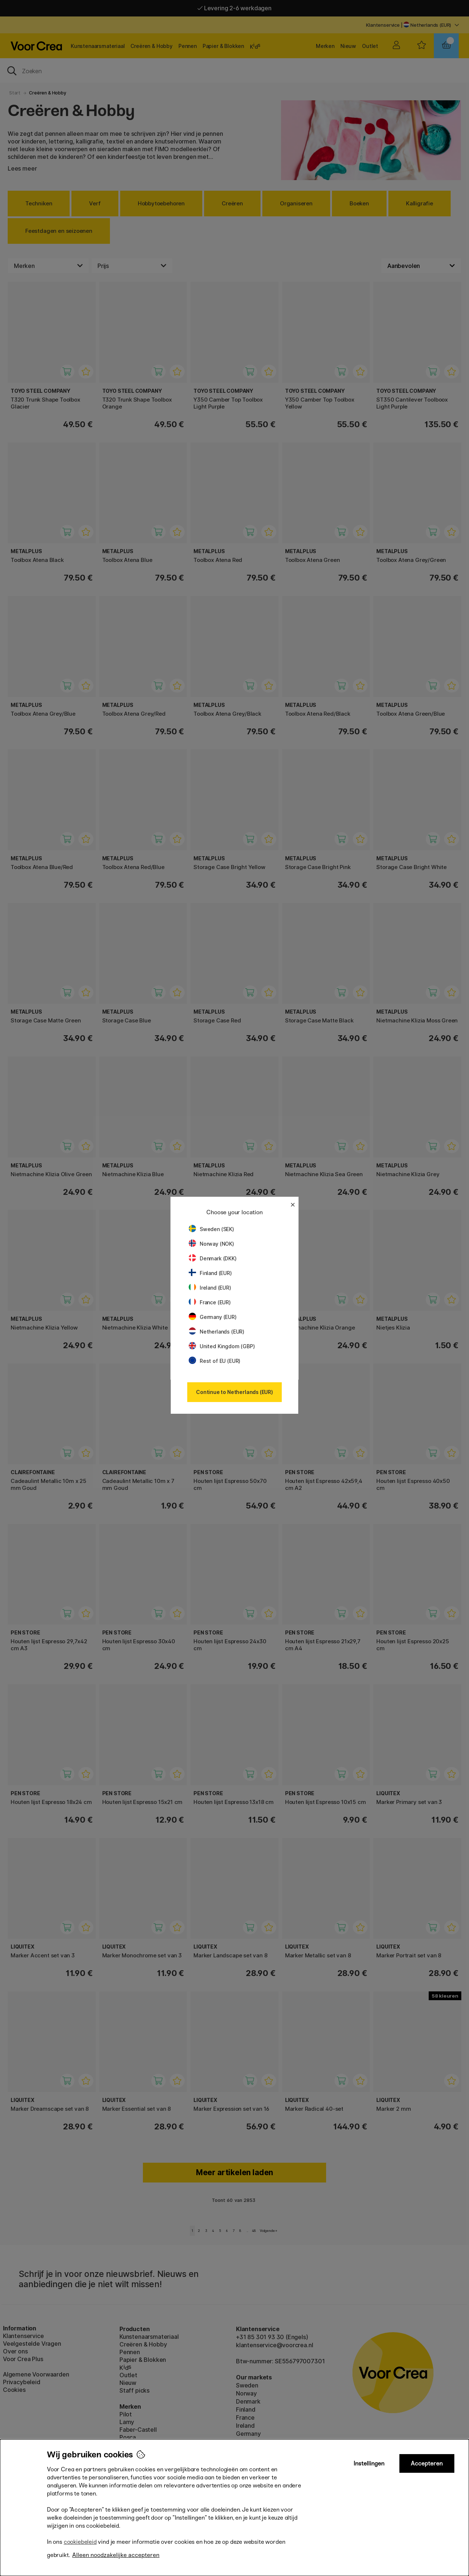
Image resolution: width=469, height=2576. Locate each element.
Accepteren (427, 2463)
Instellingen (369, 2463)
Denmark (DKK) (213, 1258)
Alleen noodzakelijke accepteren (115, 2554)
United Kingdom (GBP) (222, 1346)
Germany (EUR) (213, 1317)
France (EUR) (210, 1302)
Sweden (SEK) (211, 1229)
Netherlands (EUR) (216, 1331)
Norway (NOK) (211, 1244)
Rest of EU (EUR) (214, 1361)
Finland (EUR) (210, 1273)
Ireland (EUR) (210, 1288)
